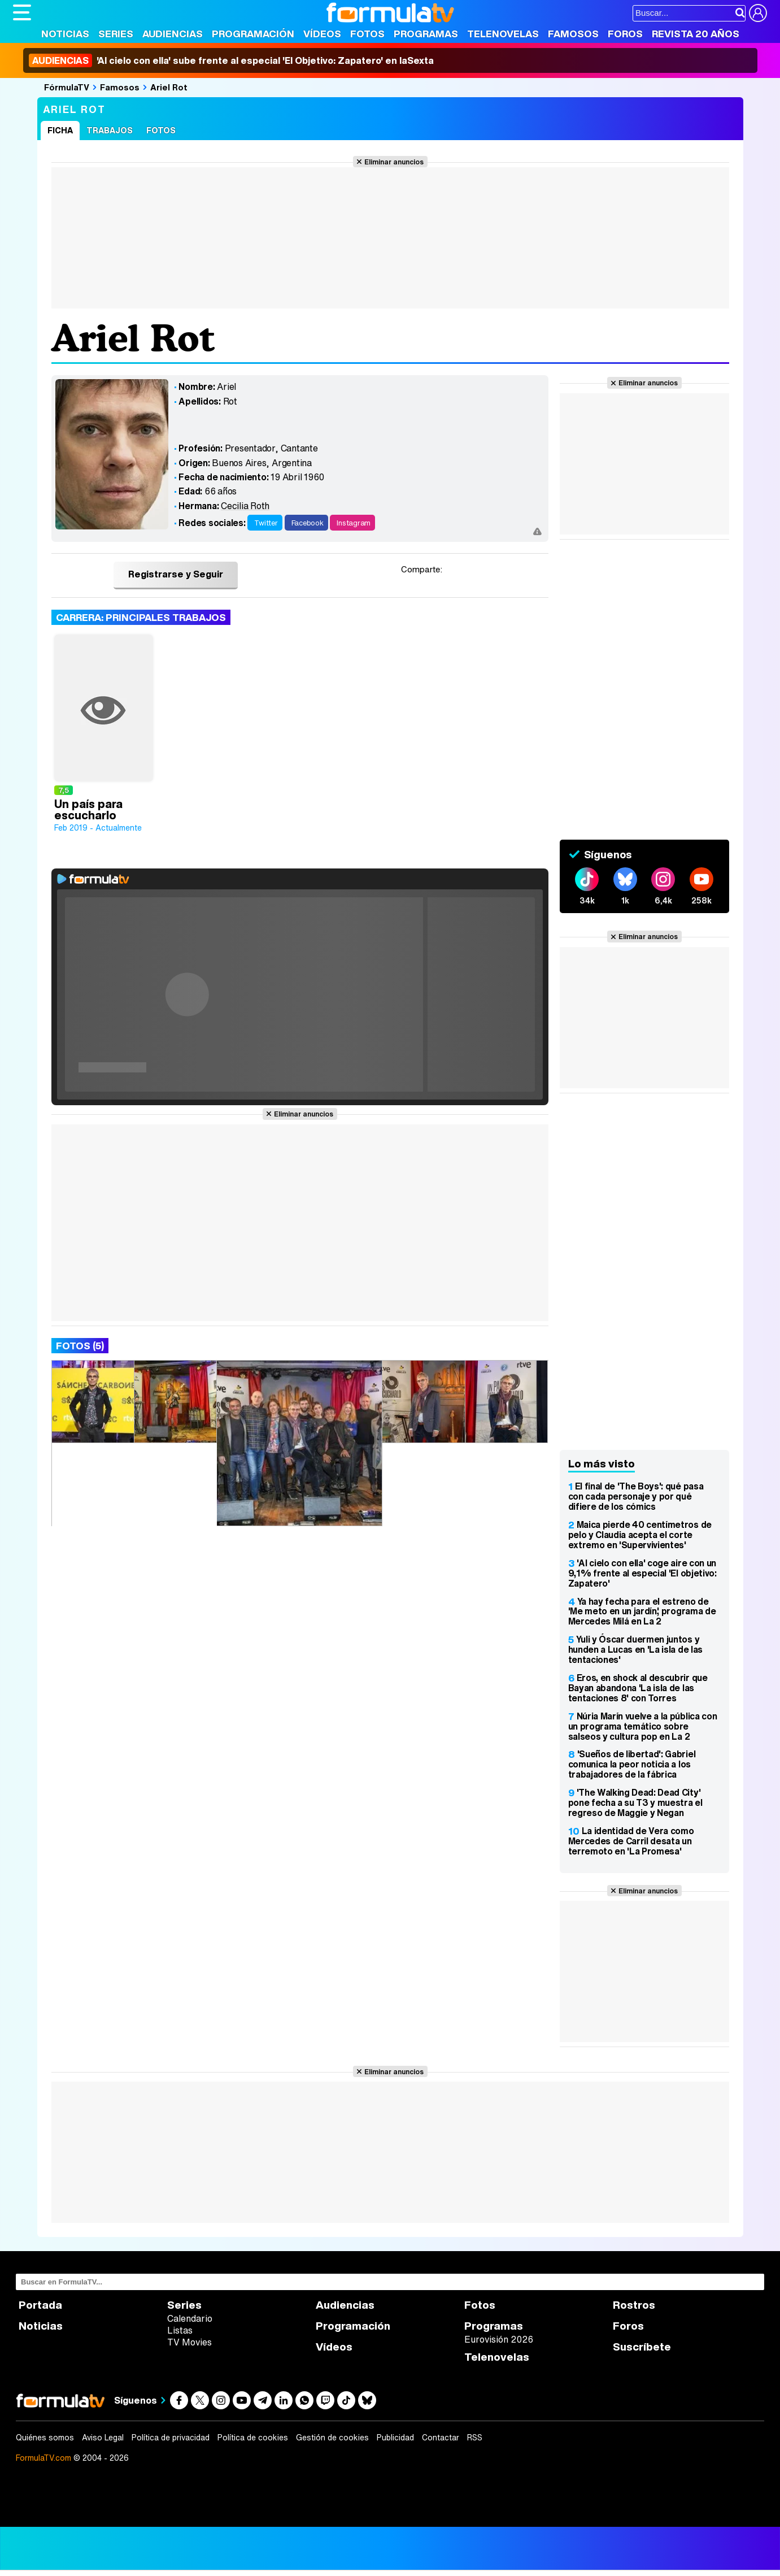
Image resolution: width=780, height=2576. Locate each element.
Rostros (634, 2305)
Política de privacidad (171, 2438)
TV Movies (189, 2342)
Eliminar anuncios (394, 162)
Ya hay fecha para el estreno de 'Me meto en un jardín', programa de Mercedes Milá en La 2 (642, 1611)
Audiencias (172, 34)
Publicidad (395, 2438)
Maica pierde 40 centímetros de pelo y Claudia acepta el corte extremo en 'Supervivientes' (640, 1535)
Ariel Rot (169, 87)
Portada (40, 2305)
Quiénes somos (45, 2438)
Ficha (60, 130)
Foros (625, 34)
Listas (180, 2330)
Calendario (189, 2318)
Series (115, 34)
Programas (426, 34)
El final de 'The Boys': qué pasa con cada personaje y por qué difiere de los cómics (636, 1496)
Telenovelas (503, 34)
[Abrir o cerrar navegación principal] (22, 12)
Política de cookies (252, 2438)
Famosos (573, 34)
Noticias (65, 34)
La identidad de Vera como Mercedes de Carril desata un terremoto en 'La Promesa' (631, 1841)
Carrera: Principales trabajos (141, 617)
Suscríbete (642, 2346)
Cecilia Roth (245, 505)
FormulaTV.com (43, 2458)
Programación (253, 34)
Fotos (367, 34)
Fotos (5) (80, 1345)
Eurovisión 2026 (498, 2339)
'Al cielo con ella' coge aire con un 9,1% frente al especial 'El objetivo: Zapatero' (642, 1573)
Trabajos (109, 130)
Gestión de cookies (332, 2438)
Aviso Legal (103, 2438)
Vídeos (322, 34)
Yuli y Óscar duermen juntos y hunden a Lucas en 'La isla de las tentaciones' (635, 1649)
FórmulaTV (66, 87)
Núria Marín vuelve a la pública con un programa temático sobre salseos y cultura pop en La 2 (642, 1726)
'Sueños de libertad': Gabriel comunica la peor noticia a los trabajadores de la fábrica (632, 1764)
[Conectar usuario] (758, 13)
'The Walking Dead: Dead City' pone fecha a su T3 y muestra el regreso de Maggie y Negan (635, 1802)
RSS (474, 2438)
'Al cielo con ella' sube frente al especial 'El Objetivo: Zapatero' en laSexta (231, 60)
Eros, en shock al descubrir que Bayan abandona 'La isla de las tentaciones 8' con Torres (638, 1688)
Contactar (440, 2438)
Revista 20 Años (695, 34)
